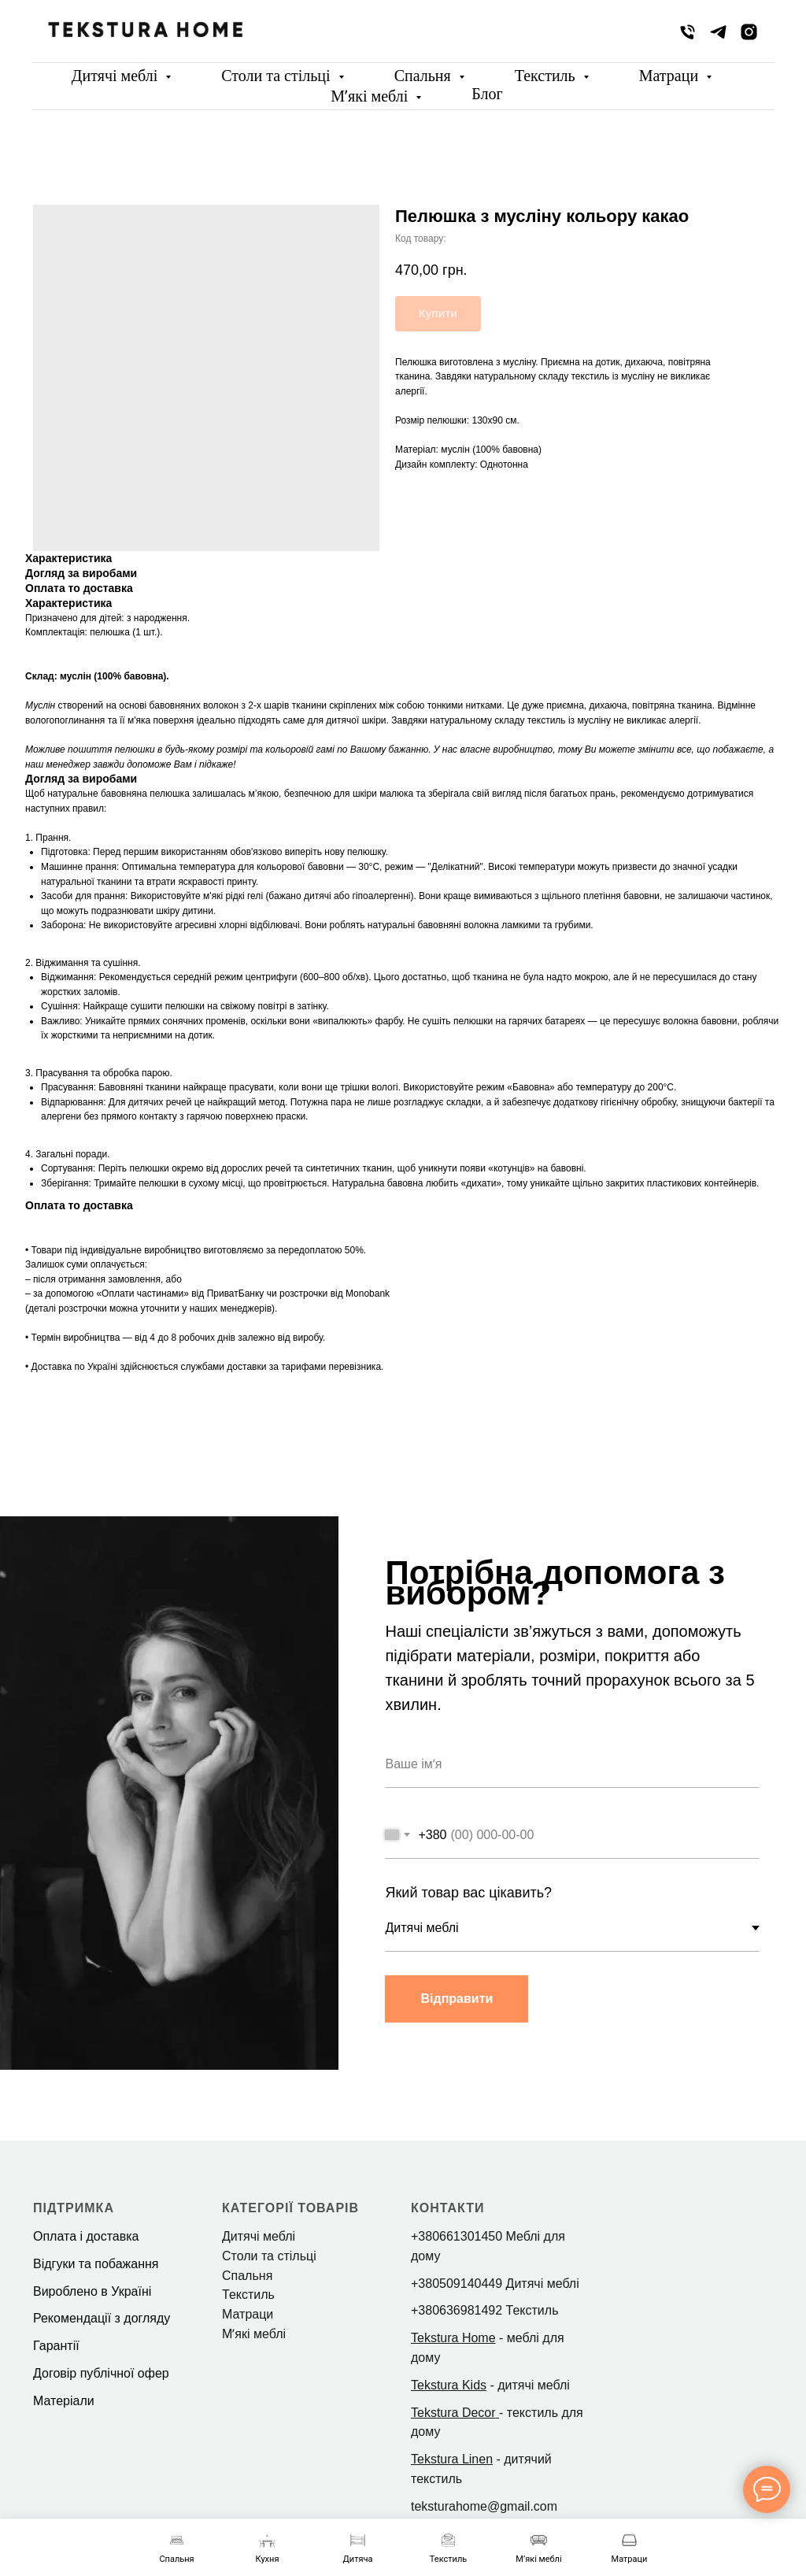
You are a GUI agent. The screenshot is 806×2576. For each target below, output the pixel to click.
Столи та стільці (277, 75)
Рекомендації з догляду (101, 2318)
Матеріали (63, 2401)
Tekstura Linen (452, 2459)
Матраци (670, 75)
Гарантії (56, 2345)
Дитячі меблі (116, 75)
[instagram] (749, 32)
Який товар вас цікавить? (468, 1893)
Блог (486, 93)
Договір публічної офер (101, 2373)
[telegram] (718, 32)
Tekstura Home (453, 2338)
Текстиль (547, 75)
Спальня (424, 75)
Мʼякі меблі (371, 96)
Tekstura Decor (453, 2412)
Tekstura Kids (448, 2385)
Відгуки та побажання (95, 2264)
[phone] (687, 32)
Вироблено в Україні (92, 2291)
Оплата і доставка (86, 2236)
